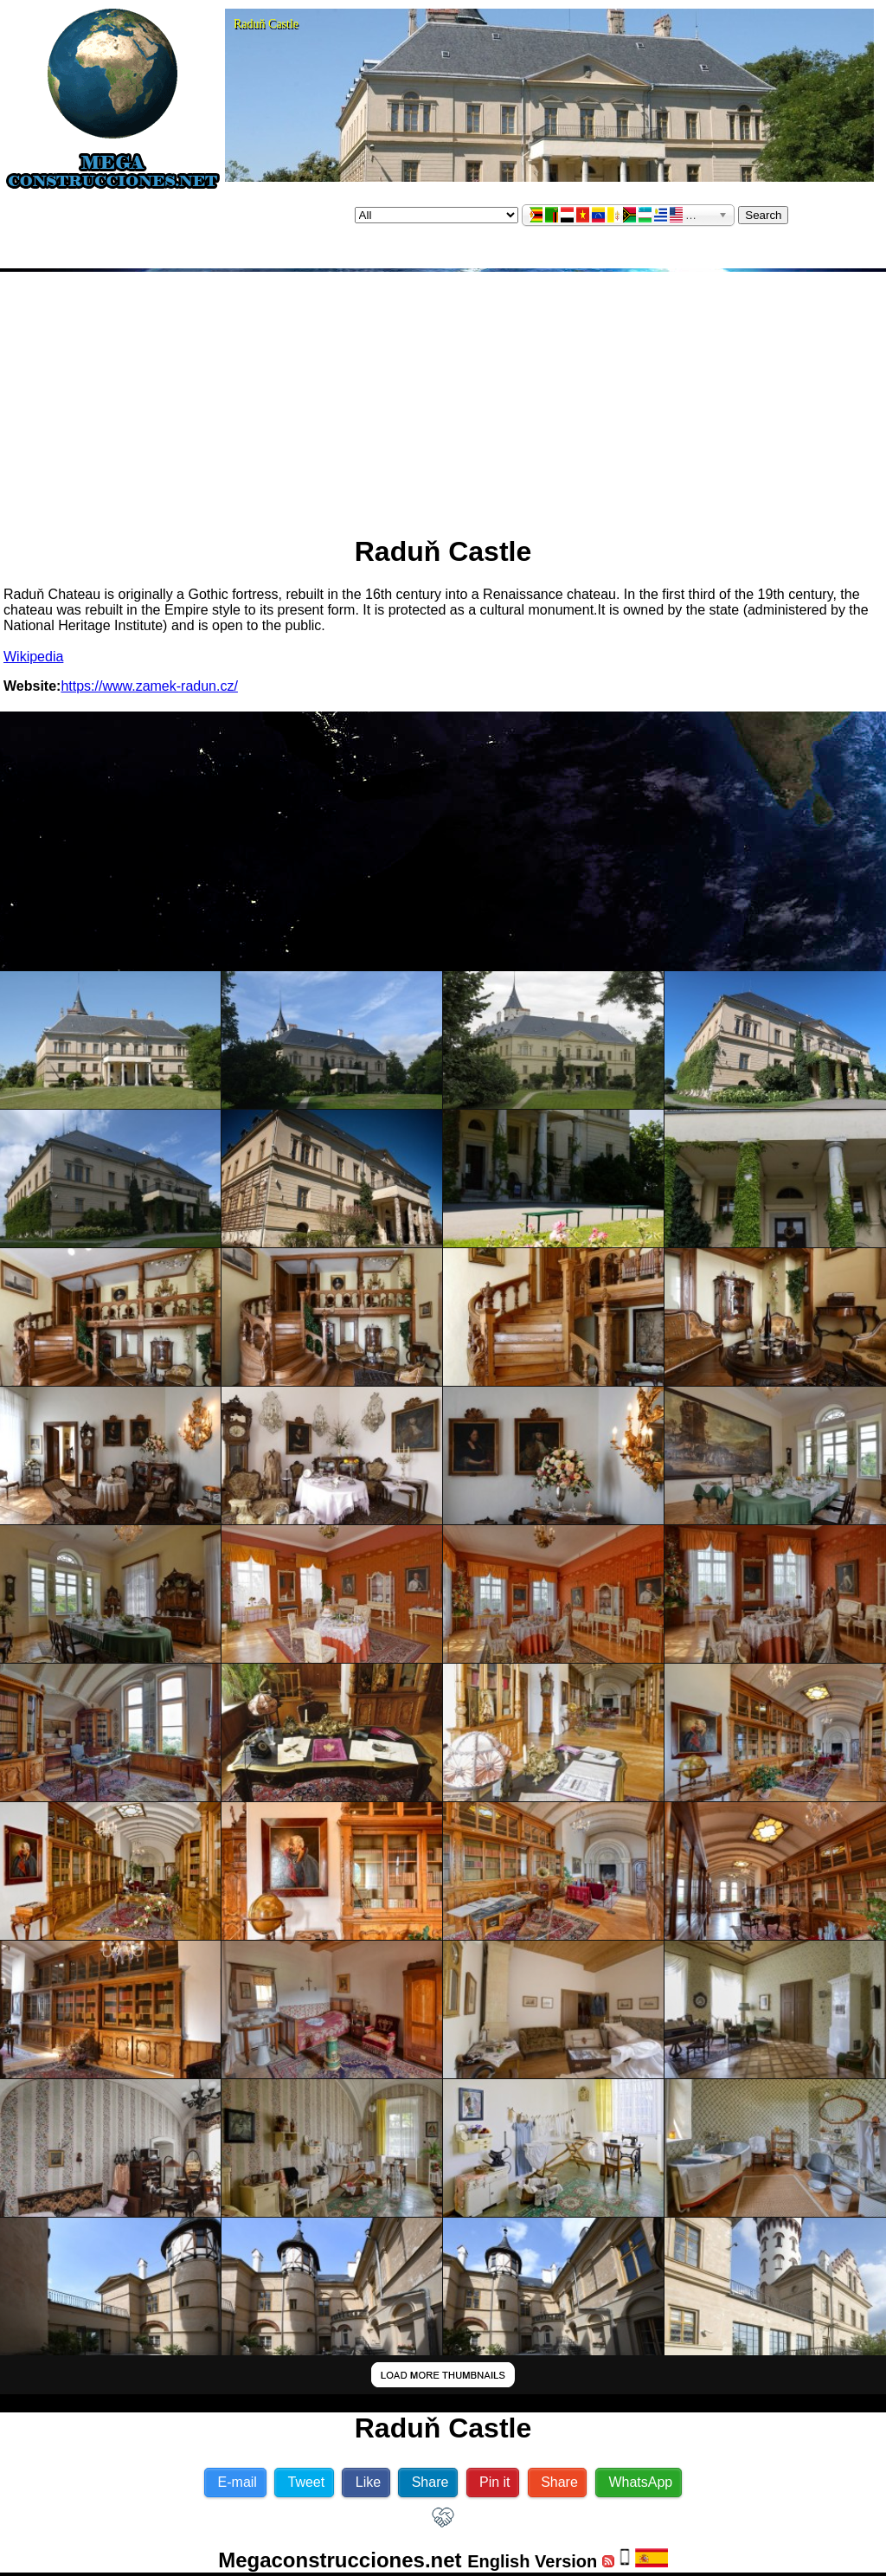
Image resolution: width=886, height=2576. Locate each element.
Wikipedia (33, 656)
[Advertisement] (443, 396)
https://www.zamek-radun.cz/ (149, 686)
